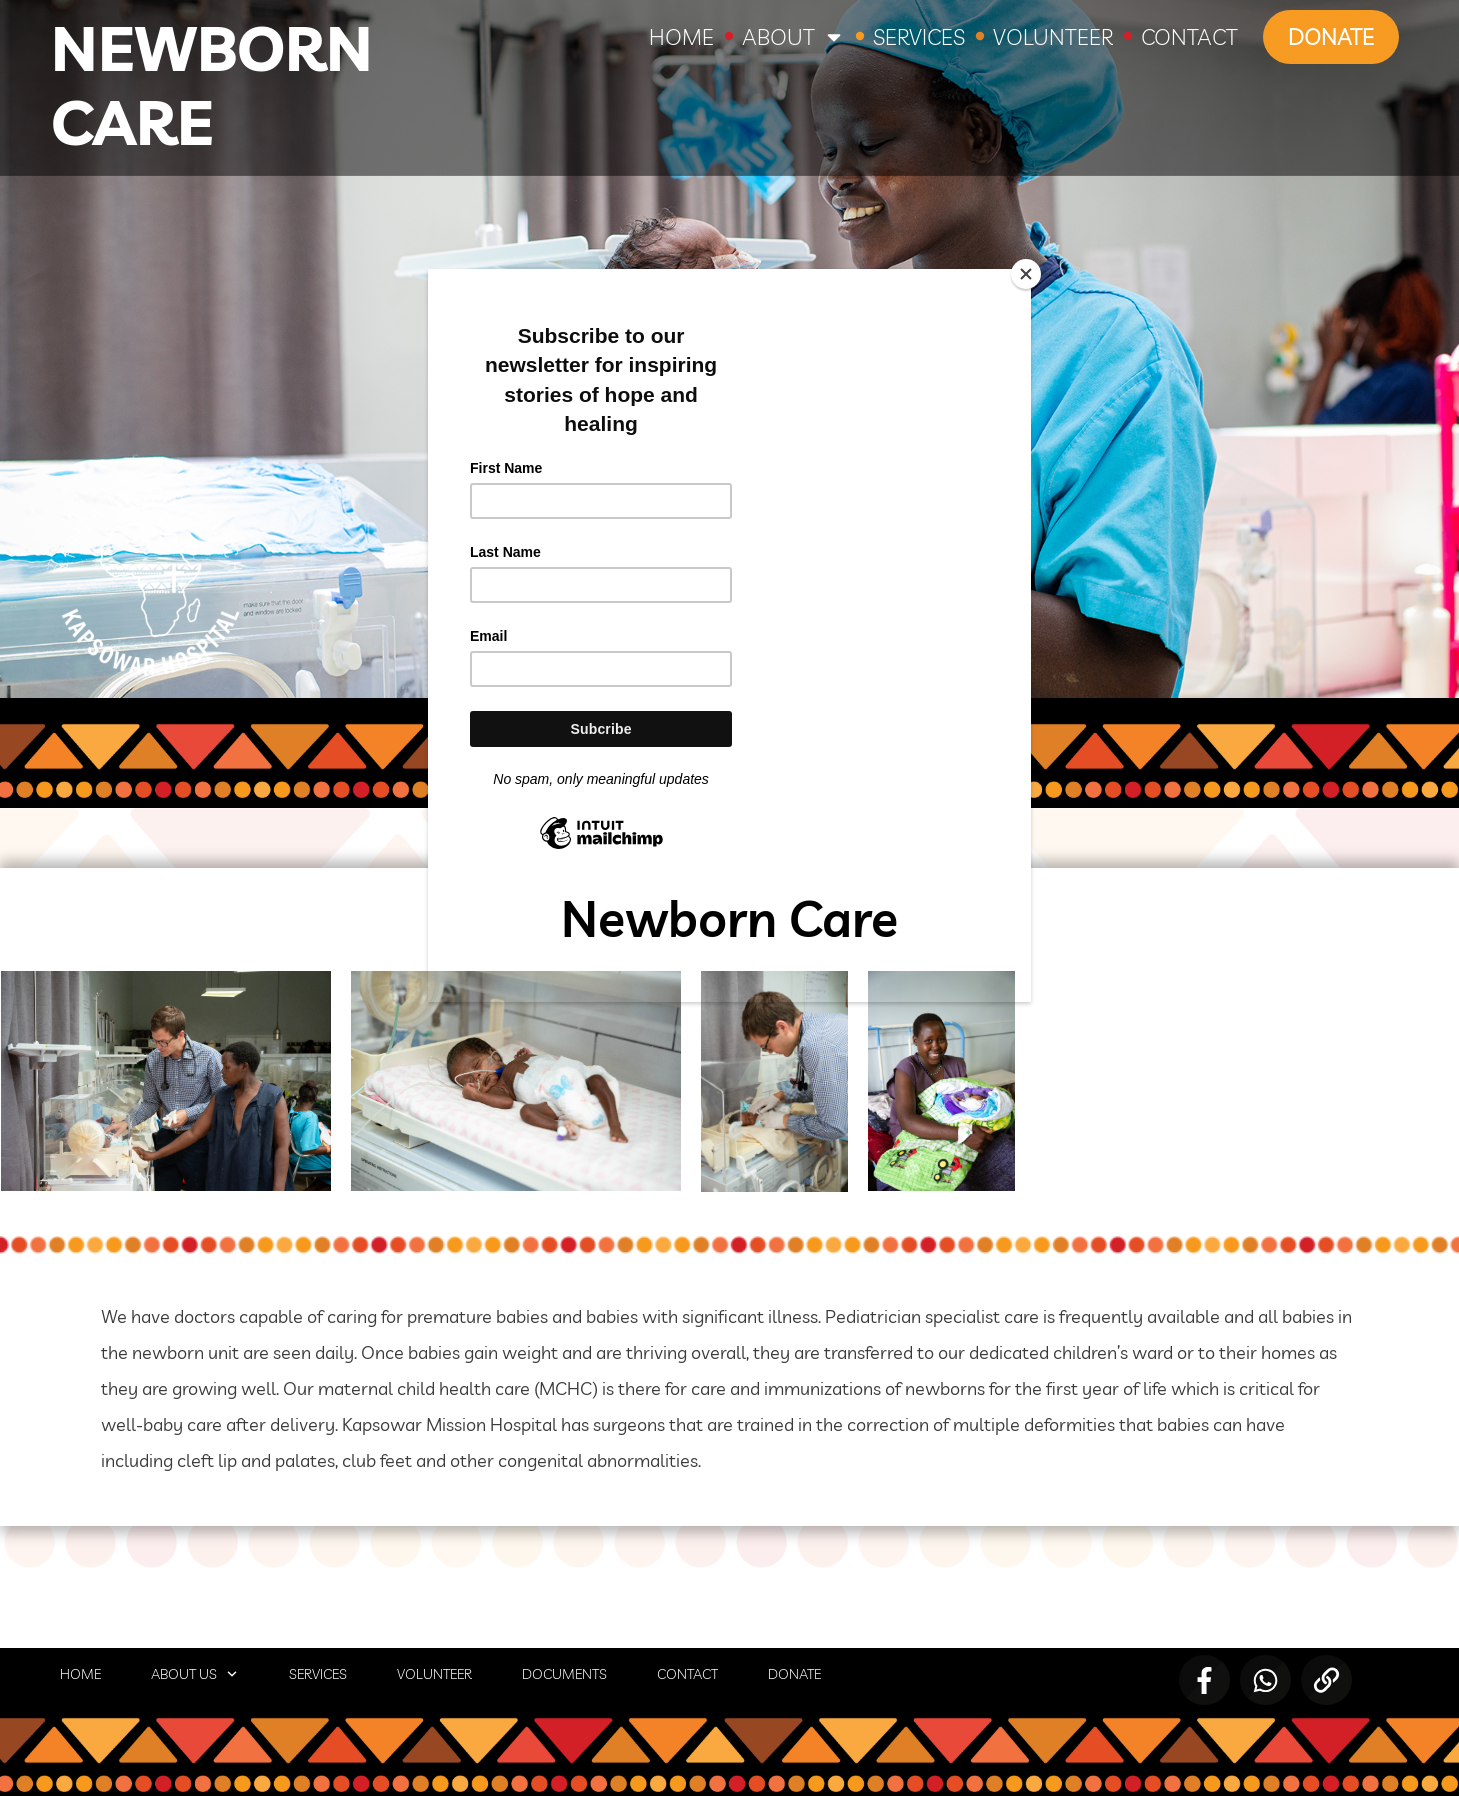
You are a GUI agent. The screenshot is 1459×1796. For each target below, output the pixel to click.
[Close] (1026, 274)
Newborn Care (212, 85)
